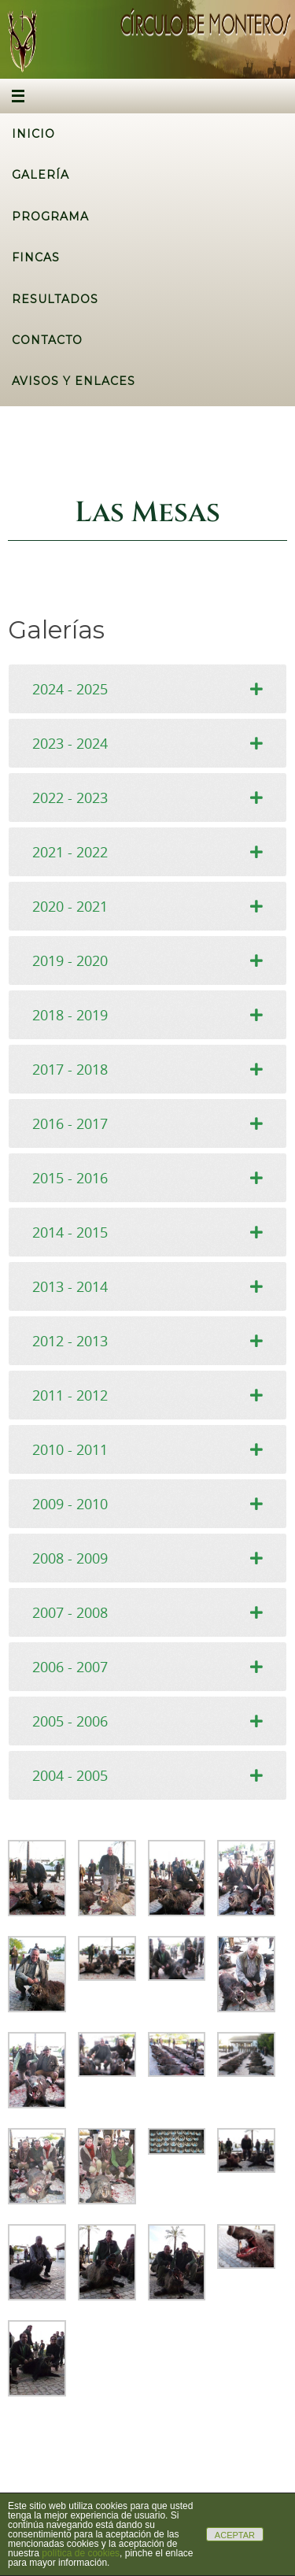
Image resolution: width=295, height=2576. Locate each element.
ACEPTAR (235, 2535)
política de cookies (81, 2553)
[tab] (147, 688)
